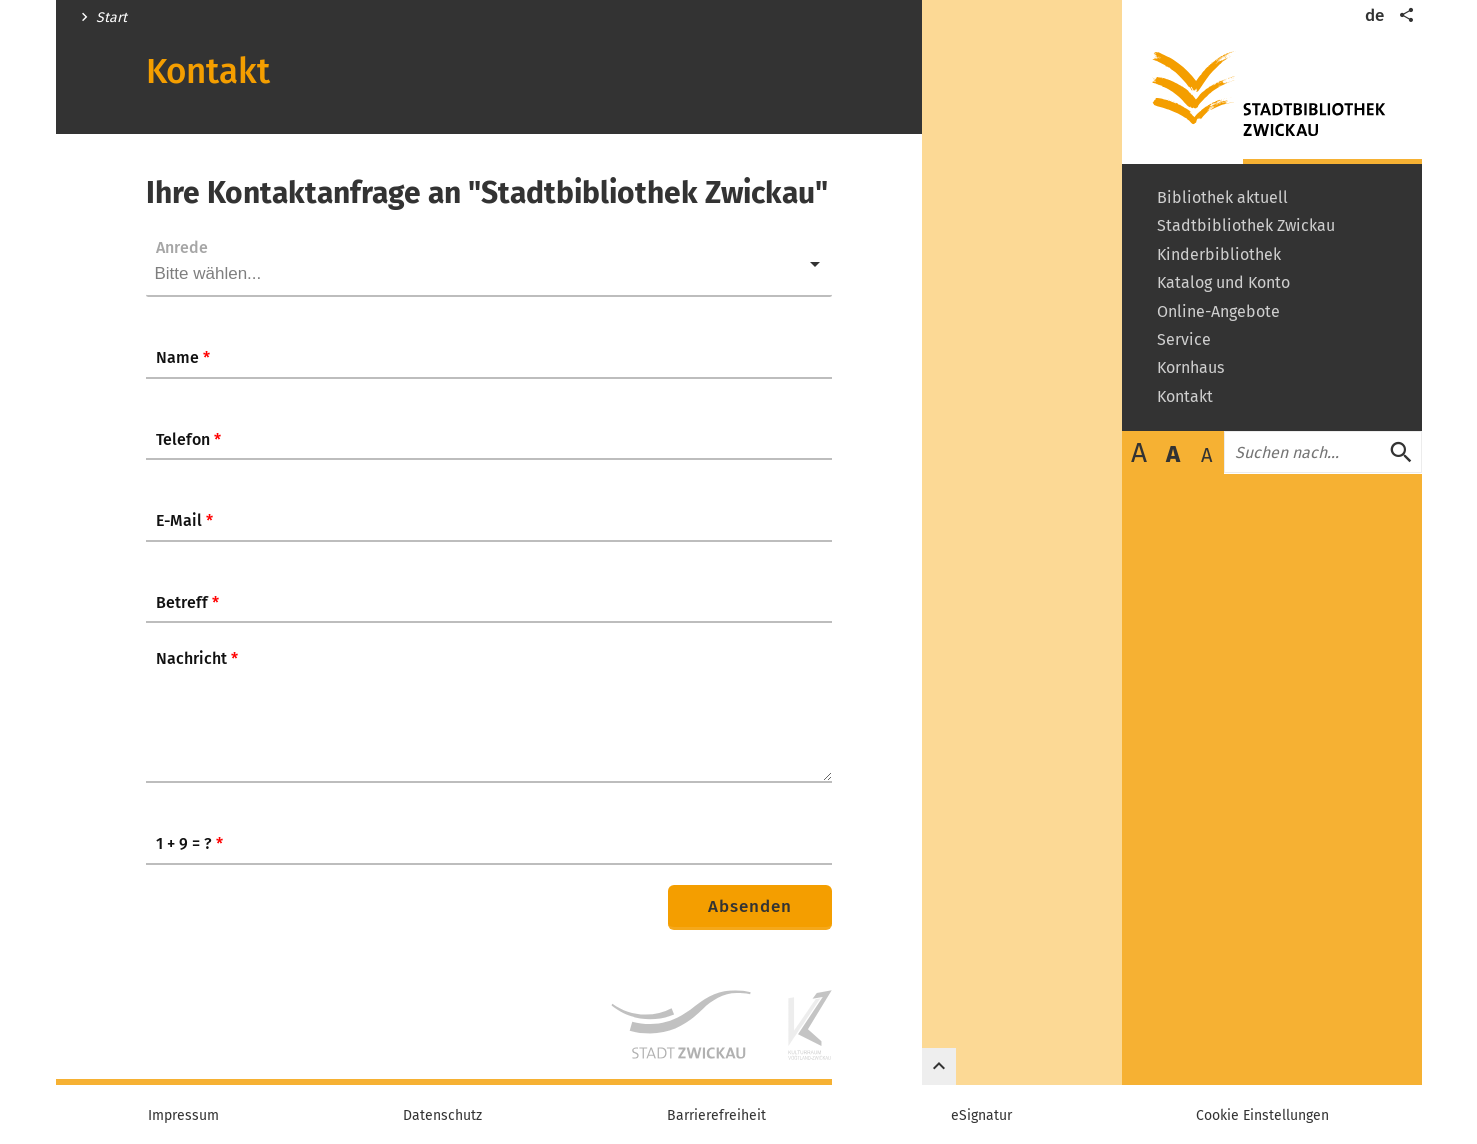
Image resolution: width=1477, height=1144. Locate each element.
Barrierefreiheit (716, 1116)
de (1374, 15)
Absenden (750, 906)
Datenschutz (442, 1116)
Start (111, 18)
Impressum (183, 1116)
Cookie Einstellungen (1262, 1116)
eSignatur (981, 1116)
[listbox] (489, 264)
